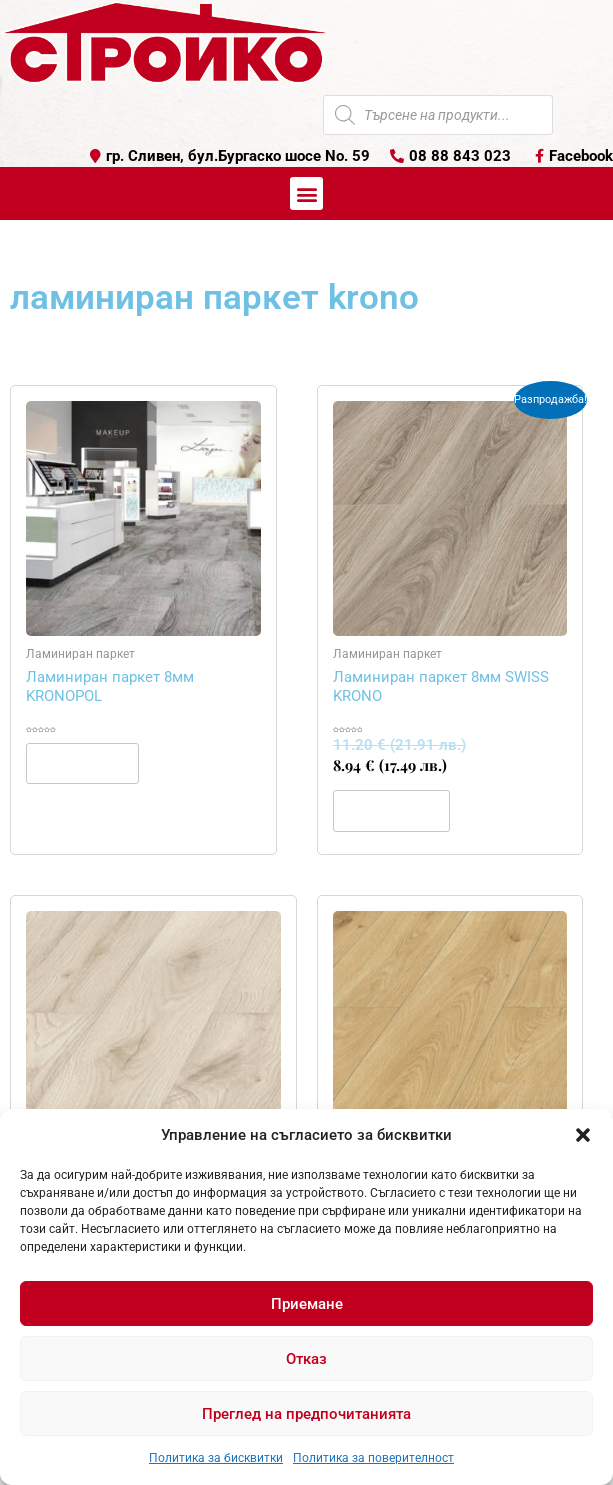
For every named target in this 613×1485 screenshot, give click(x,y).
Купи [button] (391, 810)
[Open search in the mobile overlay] (438, 115)
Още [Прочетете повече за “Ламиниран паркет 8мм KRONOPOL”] (82, 763)
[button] (583, 1135)
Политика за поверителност (373, 1458)
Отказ (306, 1359)
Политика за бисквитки (216, 1458)
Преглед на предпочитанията (306, 1414)
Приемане (307, 1304)
